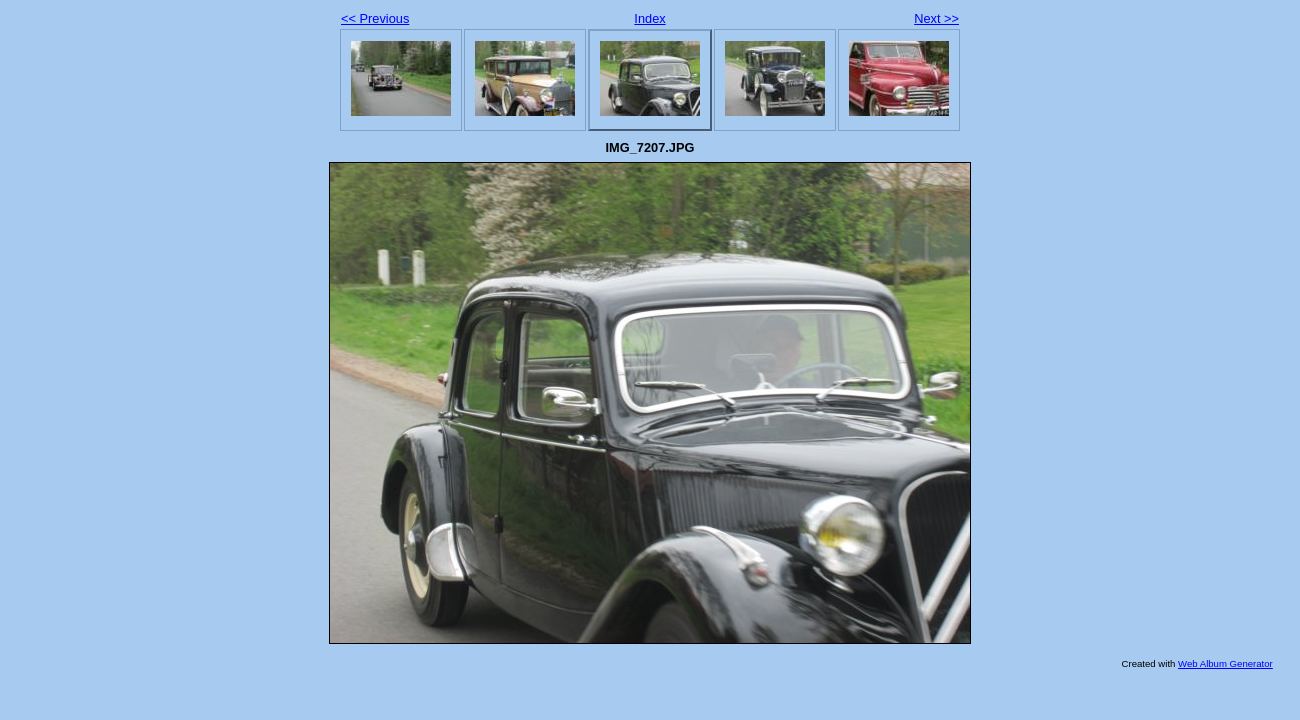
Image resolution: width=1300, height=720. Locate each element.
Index (649, 18)
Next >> (936, 18)
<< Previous (375, 18)
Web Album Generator (1225, 663)
